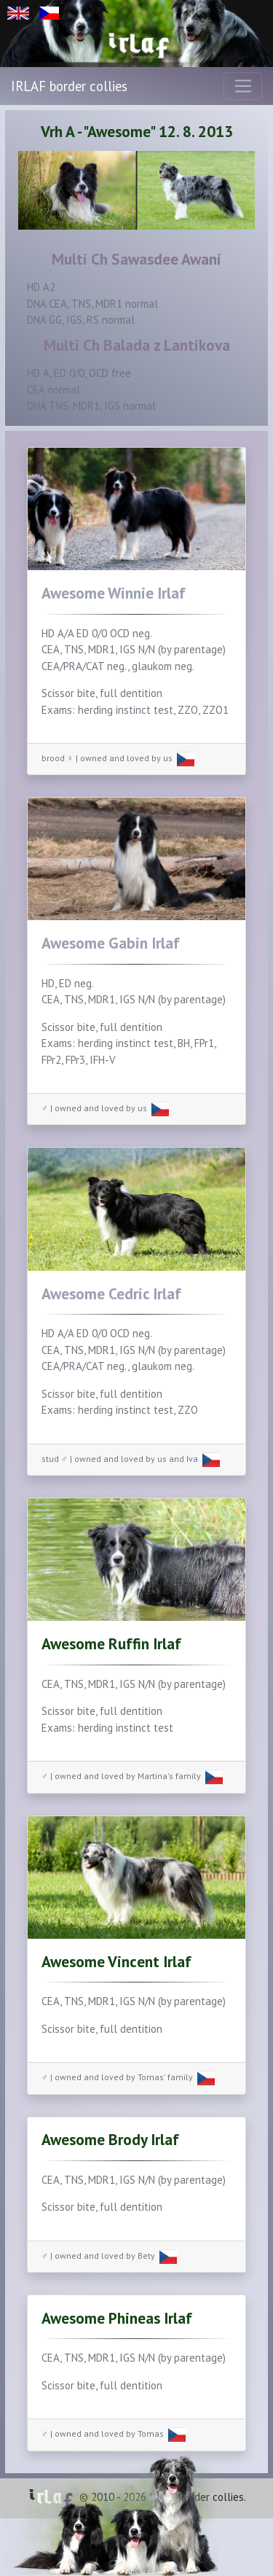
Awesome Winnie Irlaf (113, 593)
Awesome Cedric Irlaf (111, 1293)
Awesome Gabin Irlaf (110, 943)
